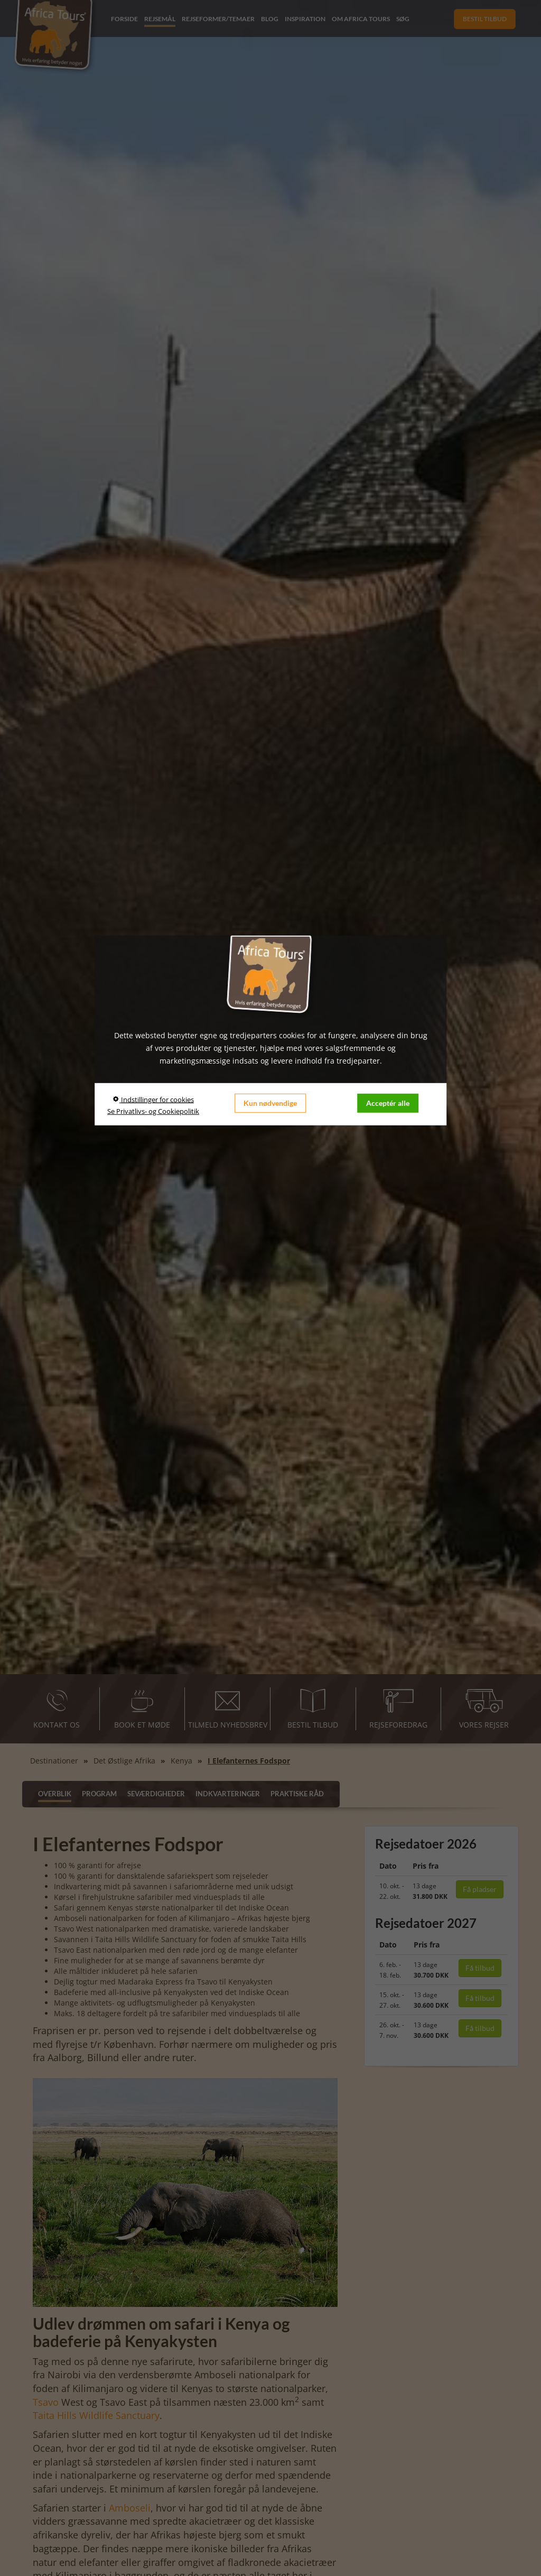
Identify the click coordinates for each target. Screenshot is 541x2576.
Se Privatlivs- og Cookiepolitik (153, 1110)
